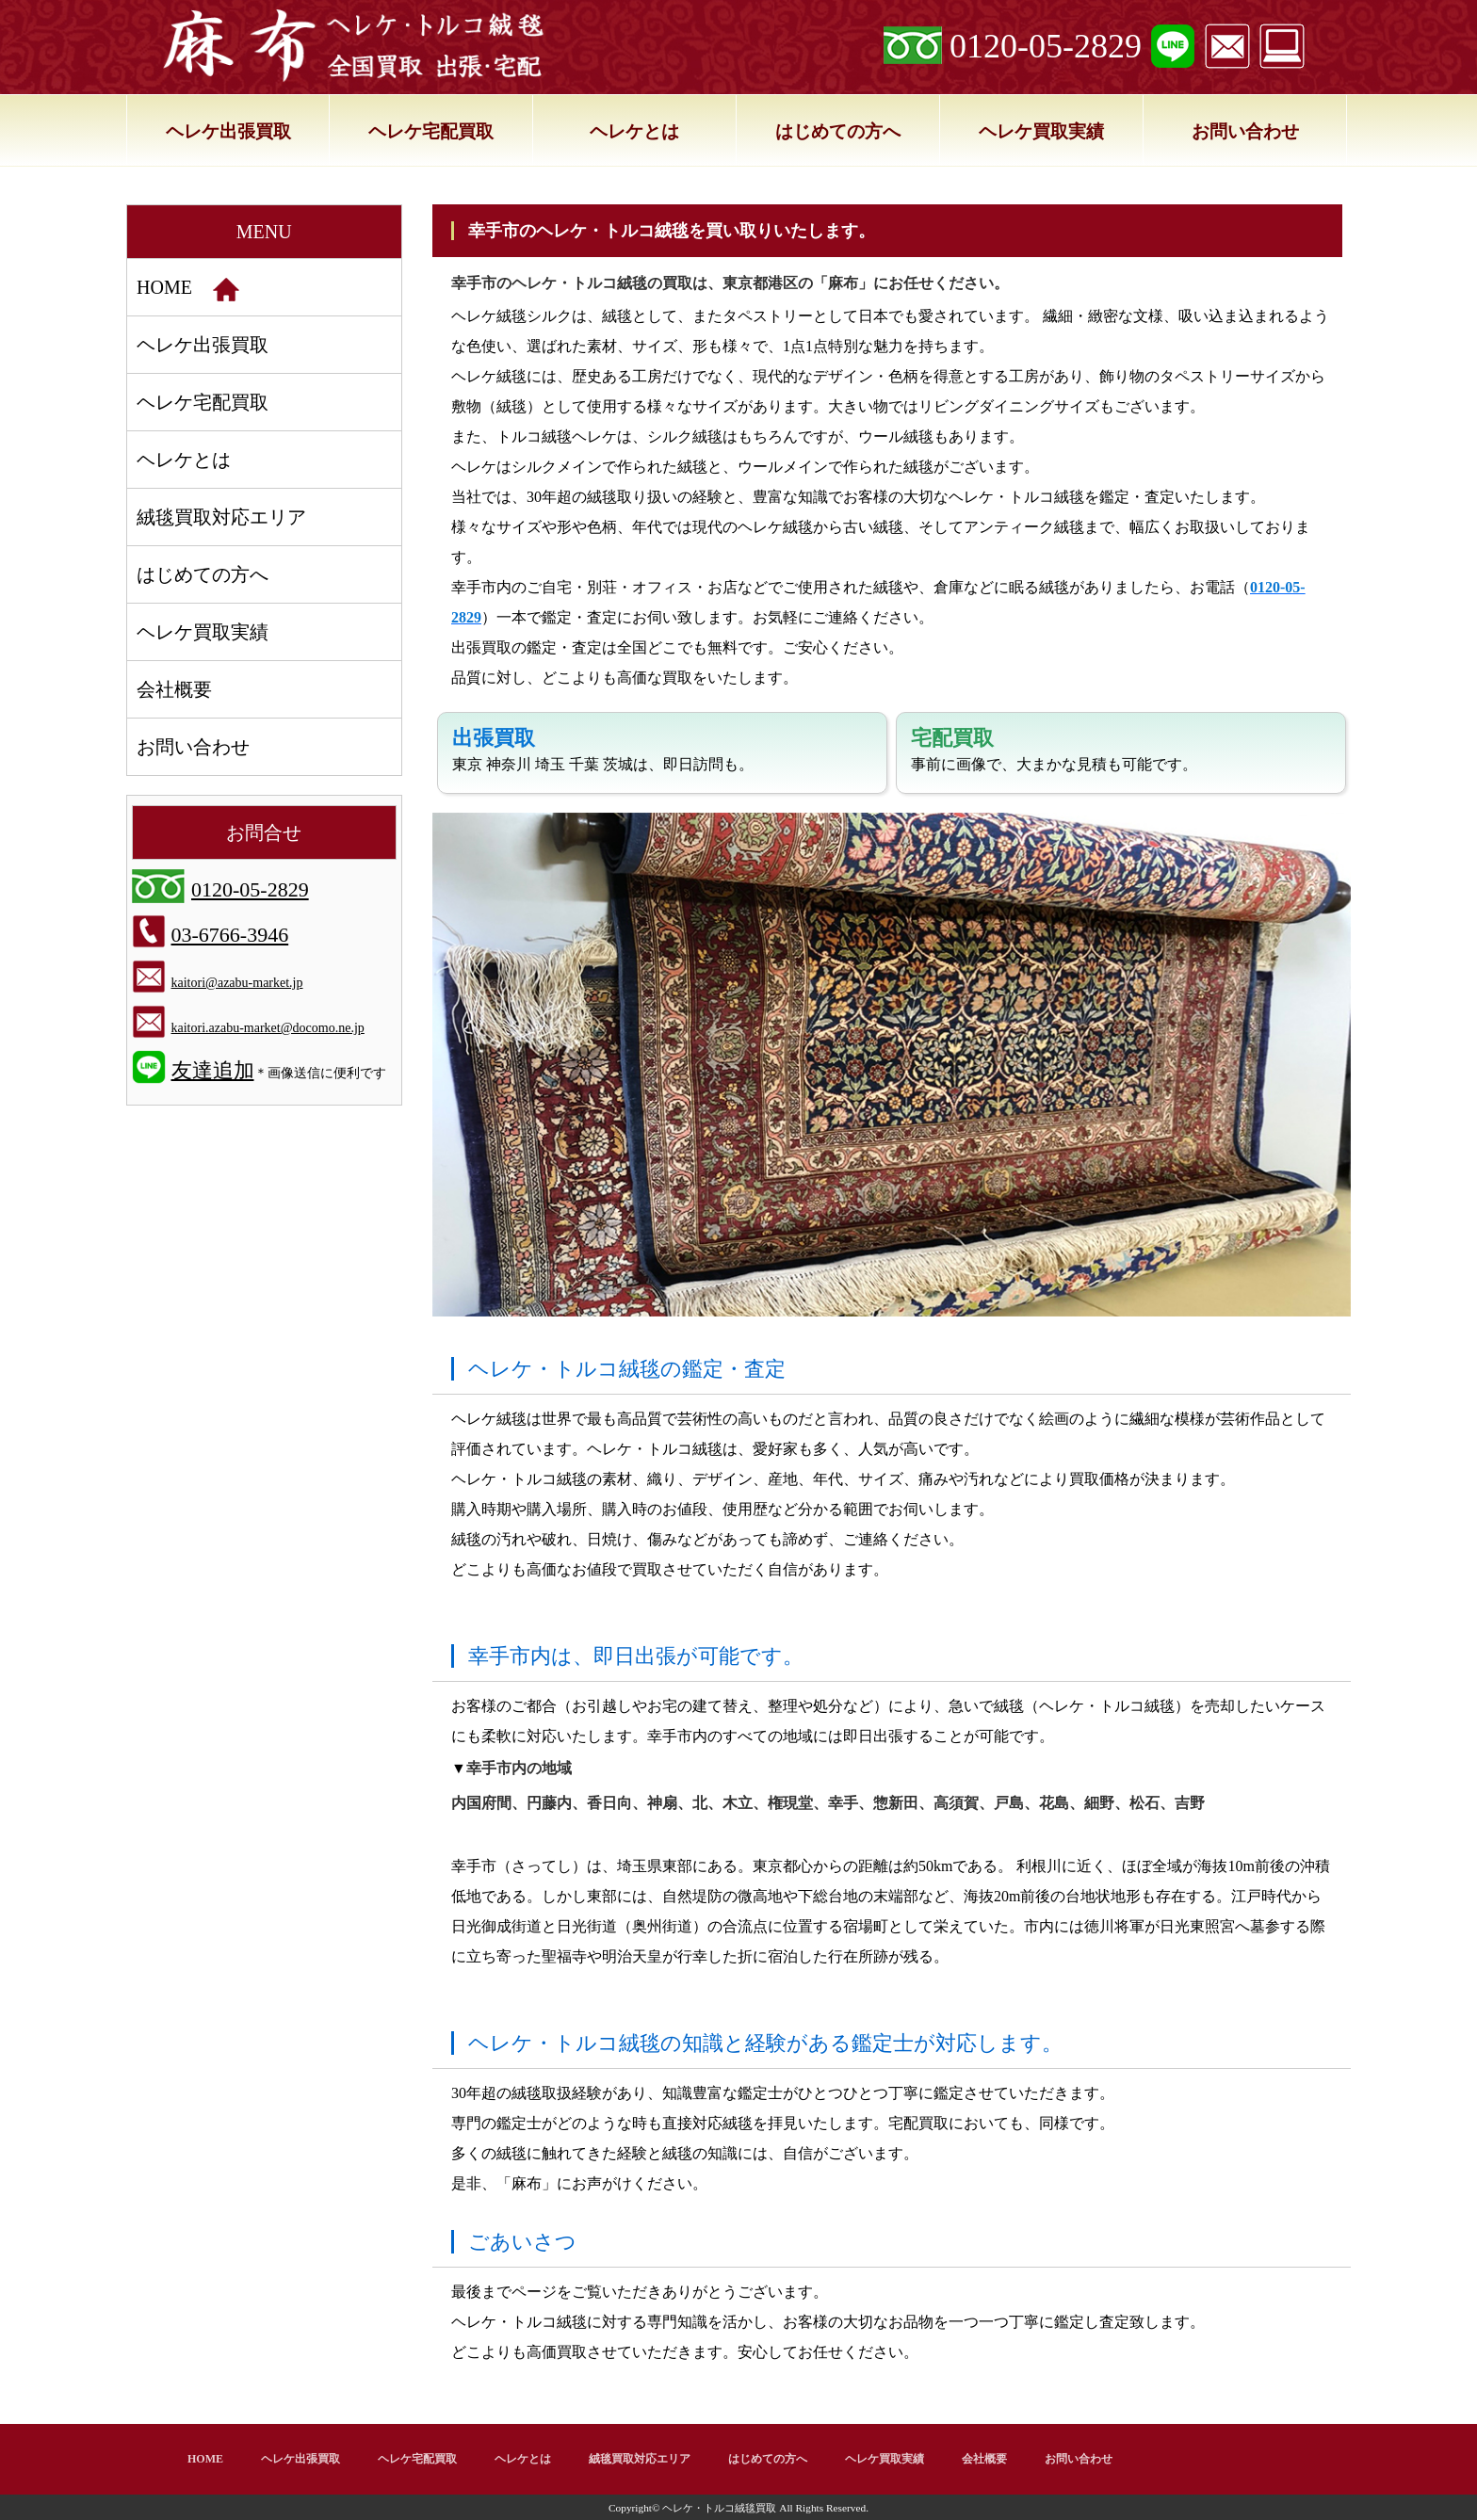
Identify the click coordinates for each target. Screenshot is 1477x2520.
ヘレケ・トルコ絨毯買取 (719, 2507)
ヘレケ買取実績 (1041, 131)
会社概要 (174, 689)
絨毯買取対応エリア (221, 517)
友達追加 (212, 1070)
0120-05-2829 (1046, 46)
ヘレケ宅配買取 (431, 131)
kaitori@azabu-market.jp (237, 983)
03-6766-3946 (230, 934)
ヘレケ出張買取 (228, 131)
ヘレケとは (634, 131)
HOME (188, 289)
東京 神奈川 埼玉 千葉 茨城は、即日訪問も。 (603, 749)
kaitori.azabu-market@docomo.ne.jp (268, 1028)
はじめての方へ (838, 131)
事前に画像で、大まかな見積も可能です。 (1054, 749)
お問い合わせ (1245, 131)
